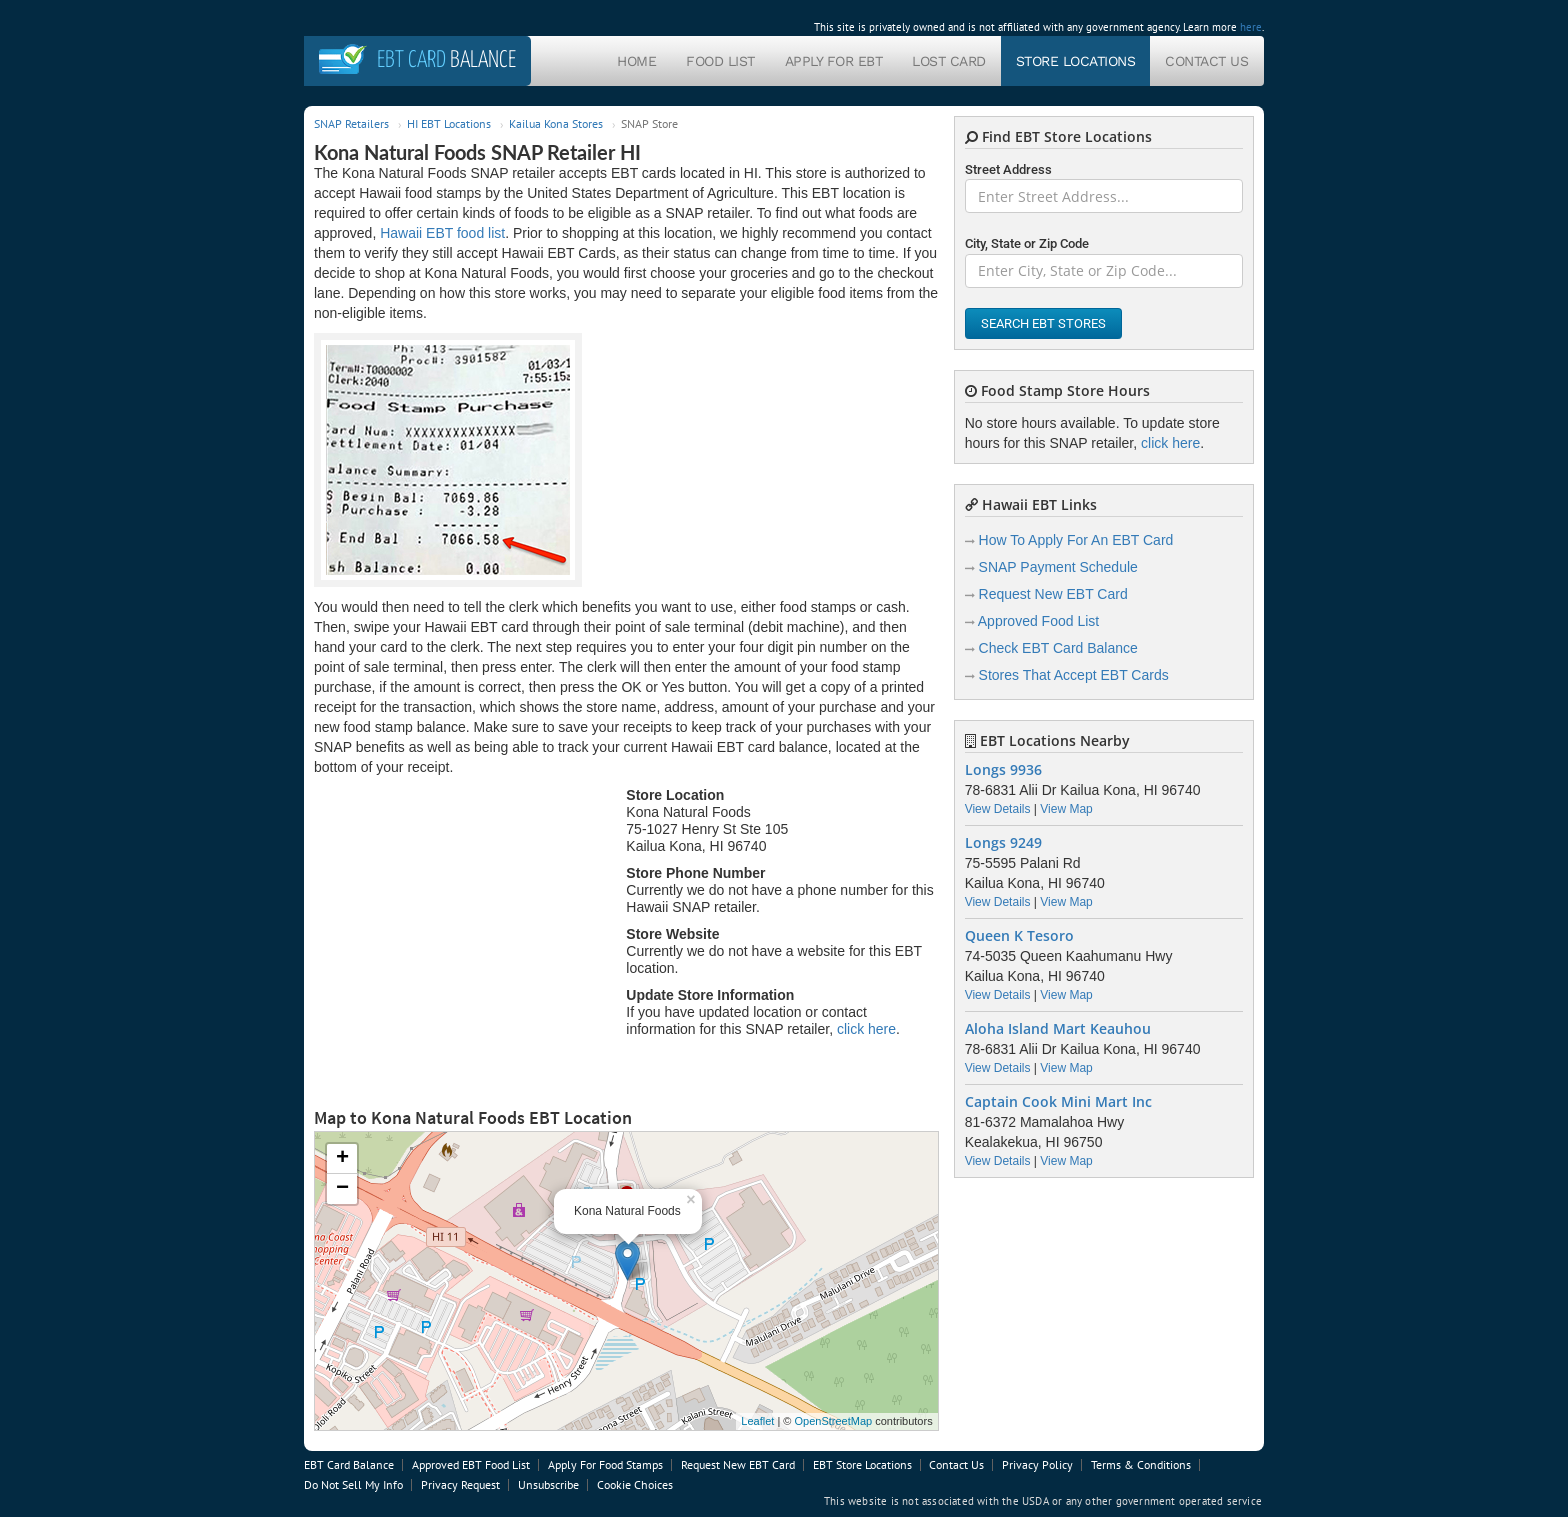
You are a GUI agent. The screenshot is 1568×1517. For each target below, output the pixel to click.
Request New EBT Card (1053, 594)
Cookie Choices (635, 1484)
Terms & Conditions (1141, 1464)
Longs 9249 (1003, 843)
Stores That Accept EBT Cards (1074, 675)
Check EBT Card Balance (1058, 648)
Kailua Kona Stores (556, 123)
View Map (1066, 809)
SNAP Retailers (351, 123)
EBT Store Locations (862, 1464)
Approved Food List (1038, 621)
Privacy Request (460, 1484)
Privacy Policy (1037, 1464)
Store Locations (1076, 61)
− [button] (342, 1189)
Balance (446, 60)
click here (866, 1029)
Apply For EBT (834, 61)
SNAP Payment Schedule (1058, 567)
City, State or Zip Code (1027, 243)
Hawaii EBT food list (442, 233)
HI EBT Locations (449, 123)
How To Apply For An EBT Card (1076, 540)
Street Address (1008, 169)
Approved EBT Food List (471, 1464)
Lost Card (949, 61)
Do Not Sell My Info (353, 1484)
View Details (998, 809)
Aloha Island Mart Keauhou (1058, 1029)
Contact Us (1206, 61)
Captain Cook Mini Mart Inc (1058, 1102)
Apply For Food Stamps (605, 1464)
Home (636, 61)
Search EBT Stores (1043, 323)
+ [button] (342, 1159)
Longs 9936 (1003, 770)
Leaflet (757, 1421)
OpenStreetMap (833, 1421)
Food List (720, 61)
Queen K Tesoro (1019, 936)
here (1251, 27)
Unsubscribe (548, 1484)
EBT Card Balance (349, 1464)
